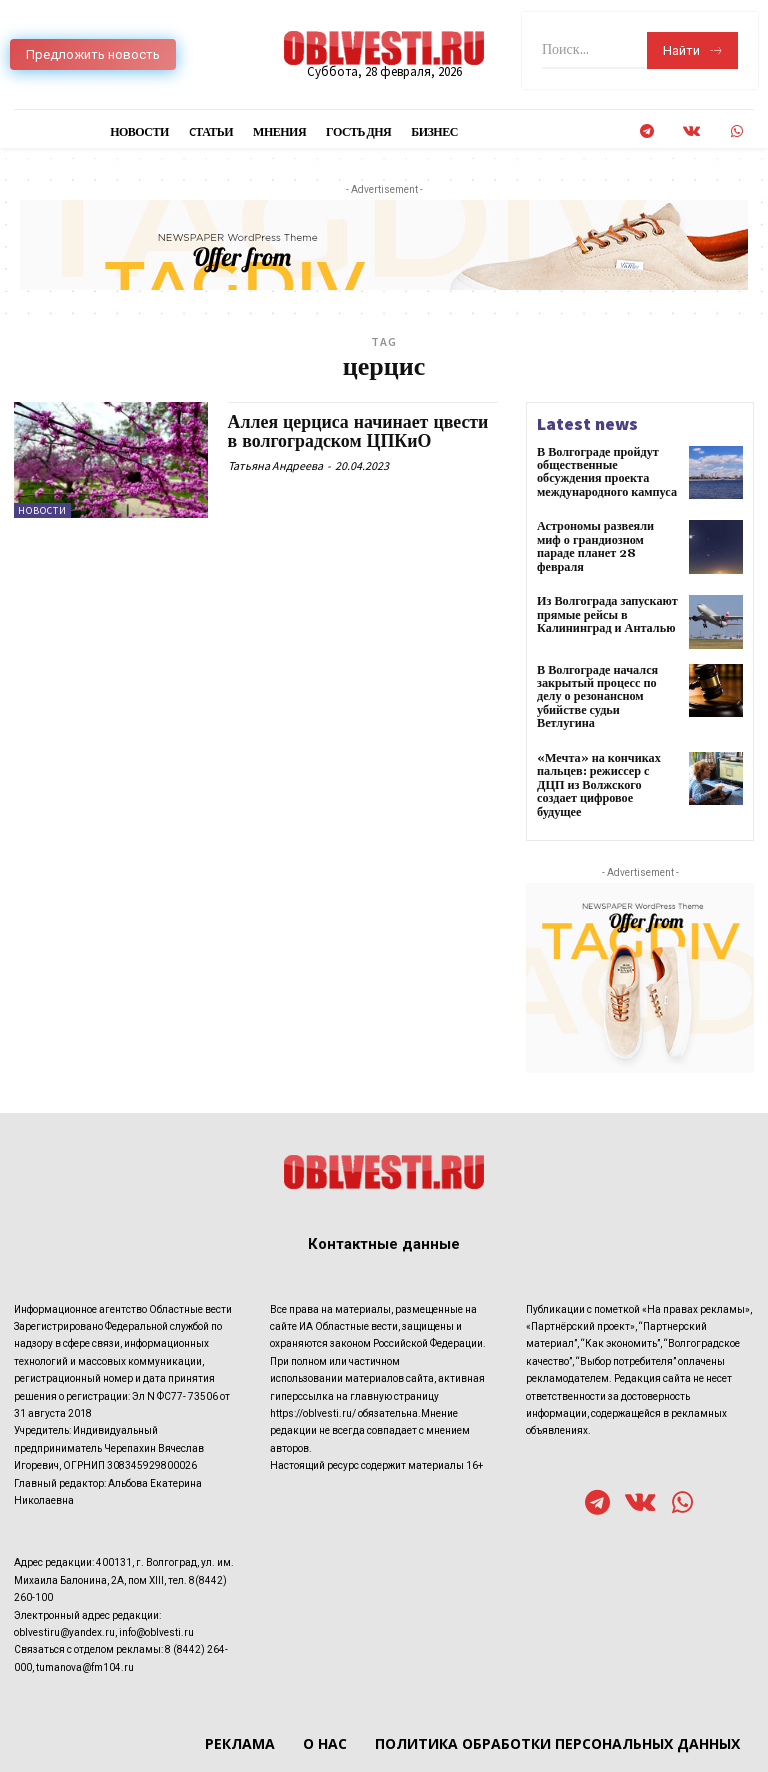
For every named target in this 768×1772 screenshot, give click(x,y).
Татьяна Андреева (275, 465)
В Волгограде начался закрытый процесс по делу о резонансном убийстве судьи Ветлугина (607, 682)
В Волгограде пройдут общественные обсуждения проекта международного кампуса (606, 472)
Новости (42, 510)
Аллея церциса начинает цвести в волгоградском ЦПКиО (359, 432)
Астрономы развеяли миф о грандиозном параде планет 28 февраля (607, 538)
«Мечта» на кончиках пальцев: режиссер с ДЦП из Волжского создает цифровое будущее (607, 756)
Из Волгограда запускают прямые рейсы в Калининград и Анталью (606, 607)
